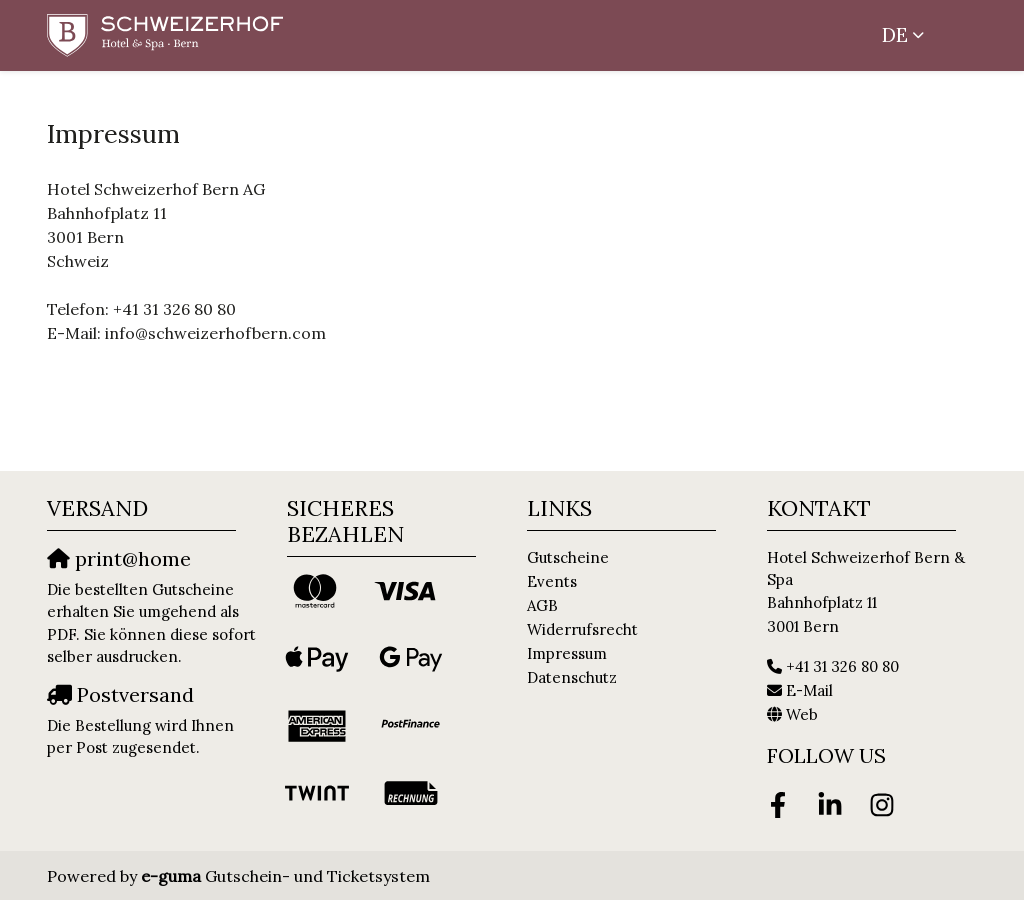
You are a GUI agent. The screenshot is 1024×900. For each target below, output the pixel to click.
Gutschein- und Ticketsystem (285, 876)
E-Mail (809, 690)
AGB (542, 605)
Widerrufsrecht (582, 629)
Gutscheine (568, 557)
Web (802, 714)
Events (552, 581)
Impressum (567, 653)
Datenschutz (572, 677)
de (895, 35)
